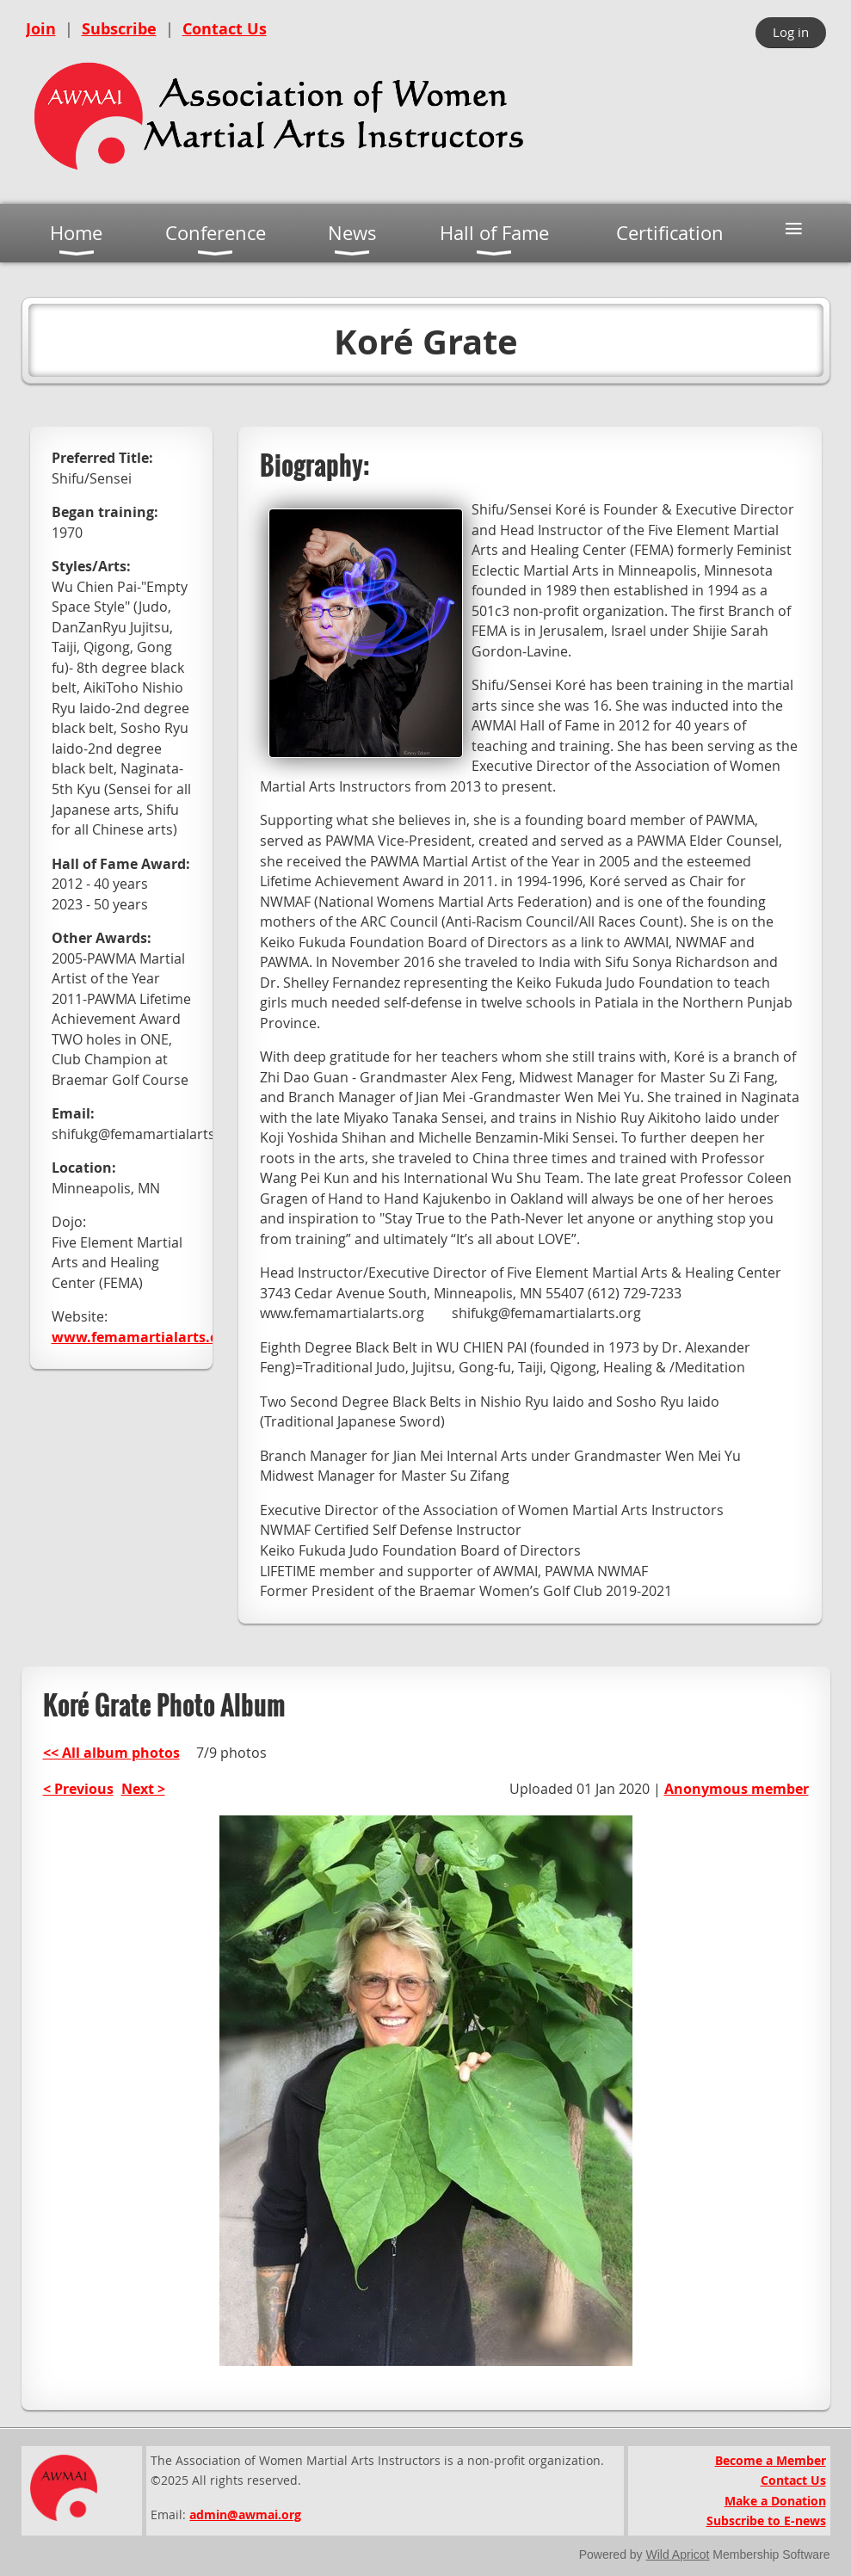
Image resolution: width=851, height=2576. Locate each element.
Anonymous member (736, 1788)
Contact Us (224, 29)
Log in (791, 31)
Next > (143, 1788)
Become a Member (770, 2460)
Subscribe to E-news (766, 2520)
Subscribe (119, 29)
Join (41, 29)
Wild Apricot (678, 2554)
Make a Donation (775, 2501)
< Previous (78, 1788)
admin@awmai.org (245, 2514)
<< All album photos (111, 1752)
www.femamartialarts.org (142, 1337)
